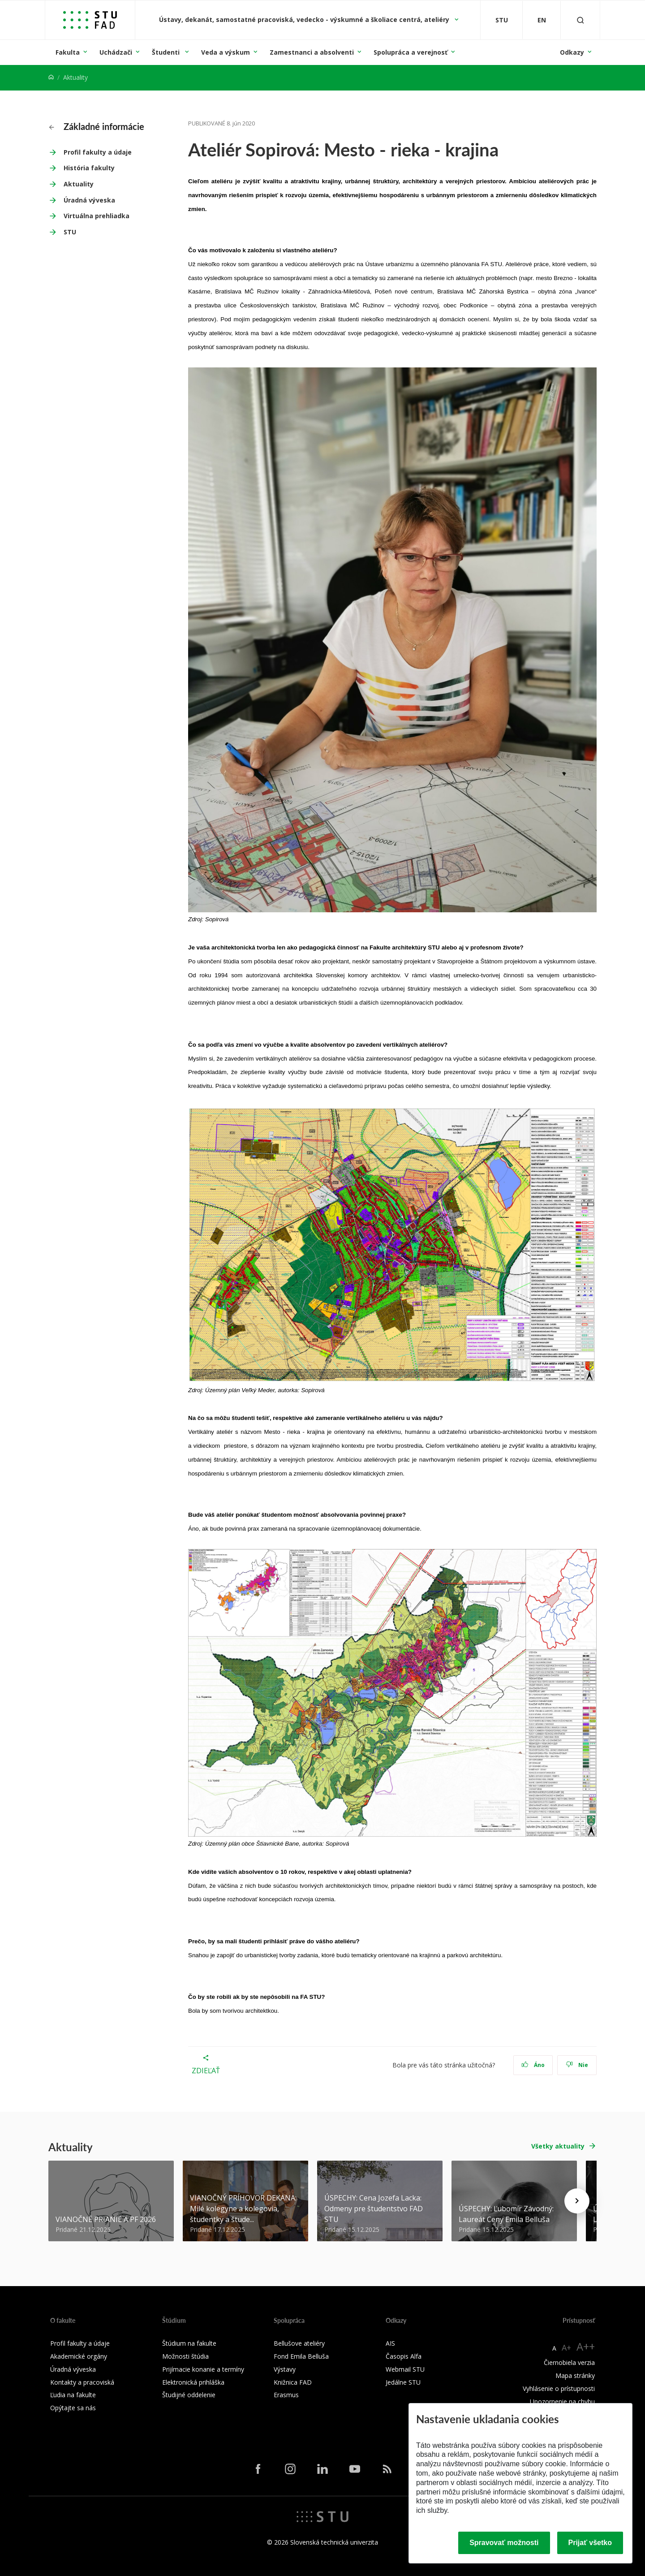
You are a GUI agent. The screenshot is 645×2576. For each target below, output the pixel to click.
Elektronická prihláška (193, 2382)
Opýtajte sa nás (73, 2407)
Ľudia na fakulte (73, 2394)
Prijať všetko (590, 2542)
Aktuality (79, 184)
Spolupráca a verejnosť (410, 52)
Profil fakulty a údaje (98, 152)
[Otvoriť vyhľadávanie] (580, 19)
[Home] (51, 77)
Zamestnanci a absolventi (312, 52)
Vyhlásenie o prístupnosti (559, 2388)
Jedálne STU (403, 2382)
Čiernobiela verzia (569, 2362)
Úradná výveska (89, 200)
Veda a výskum (225, 52)
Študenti (166, 52)
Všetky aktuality (558, 2146)
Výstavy (285, 2369)
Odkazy (572, 52)
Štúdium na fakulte (189, 2343)
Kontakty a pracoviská (82, 2382)
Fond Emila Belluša (301, 2356)
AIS (390, 2343)
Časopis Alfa (403, 2356)
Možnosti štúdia (185, 2356)
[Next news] (576, 2201)
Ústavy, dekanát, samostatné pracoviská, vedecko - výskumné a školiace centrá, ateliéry (305, 19)
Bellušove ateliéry (299, 2343)
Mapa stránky (575, 2375)
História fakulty (89, 168)
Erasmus (286, 2394)
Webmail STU (405, 2369)
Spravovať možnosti (503, 2542)
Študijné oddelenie (188, 2394)
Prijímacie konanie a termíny (203, 2369)
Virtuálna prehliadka (96, 215)
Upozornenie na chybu (562, 2401)
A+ (566, 2347)
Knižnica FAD (293, 2382)
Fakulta (68, 52)
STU (70, 232)
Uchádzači (115, 52)
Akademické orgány (78, 2356)
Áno (533, 2065)
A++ (585, 2346)
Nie (577, 2065)
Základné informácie (96, 126)
